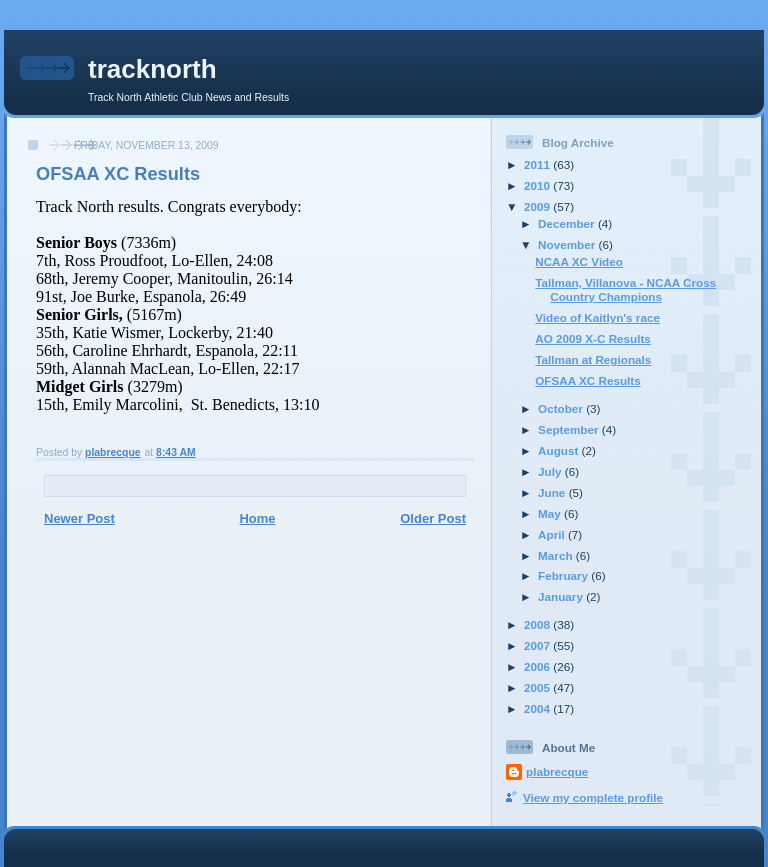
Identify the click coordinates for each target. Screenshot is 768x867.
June (553, 492)
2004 (538, 708)
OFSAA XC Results (587, 380)
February (564, 575)
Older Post (433, 518)
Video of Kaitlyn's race (597, 317)
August (560, 450)
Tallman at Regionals (593, 359)
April (553, 534)
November (568, 244)
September (570, 429)
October (562, 408)
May (551, 513)
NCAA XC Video (579, 261)
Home (257, 518)
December (568, 223)
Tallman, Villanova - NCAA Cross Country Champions (625, 289)
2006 (538, 666)
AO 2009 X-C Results (593, 338)
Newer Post (79, 518)
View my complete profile (593, 797)
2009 (538, 206)
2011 (538, 164)
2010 (538, 185)
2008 (538, 624)
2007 (538, 645)
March (557, 555)
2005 (538, 687)
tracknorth (152, 69)
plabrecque (557, 771)
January (562, 596)
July (551, 471)
